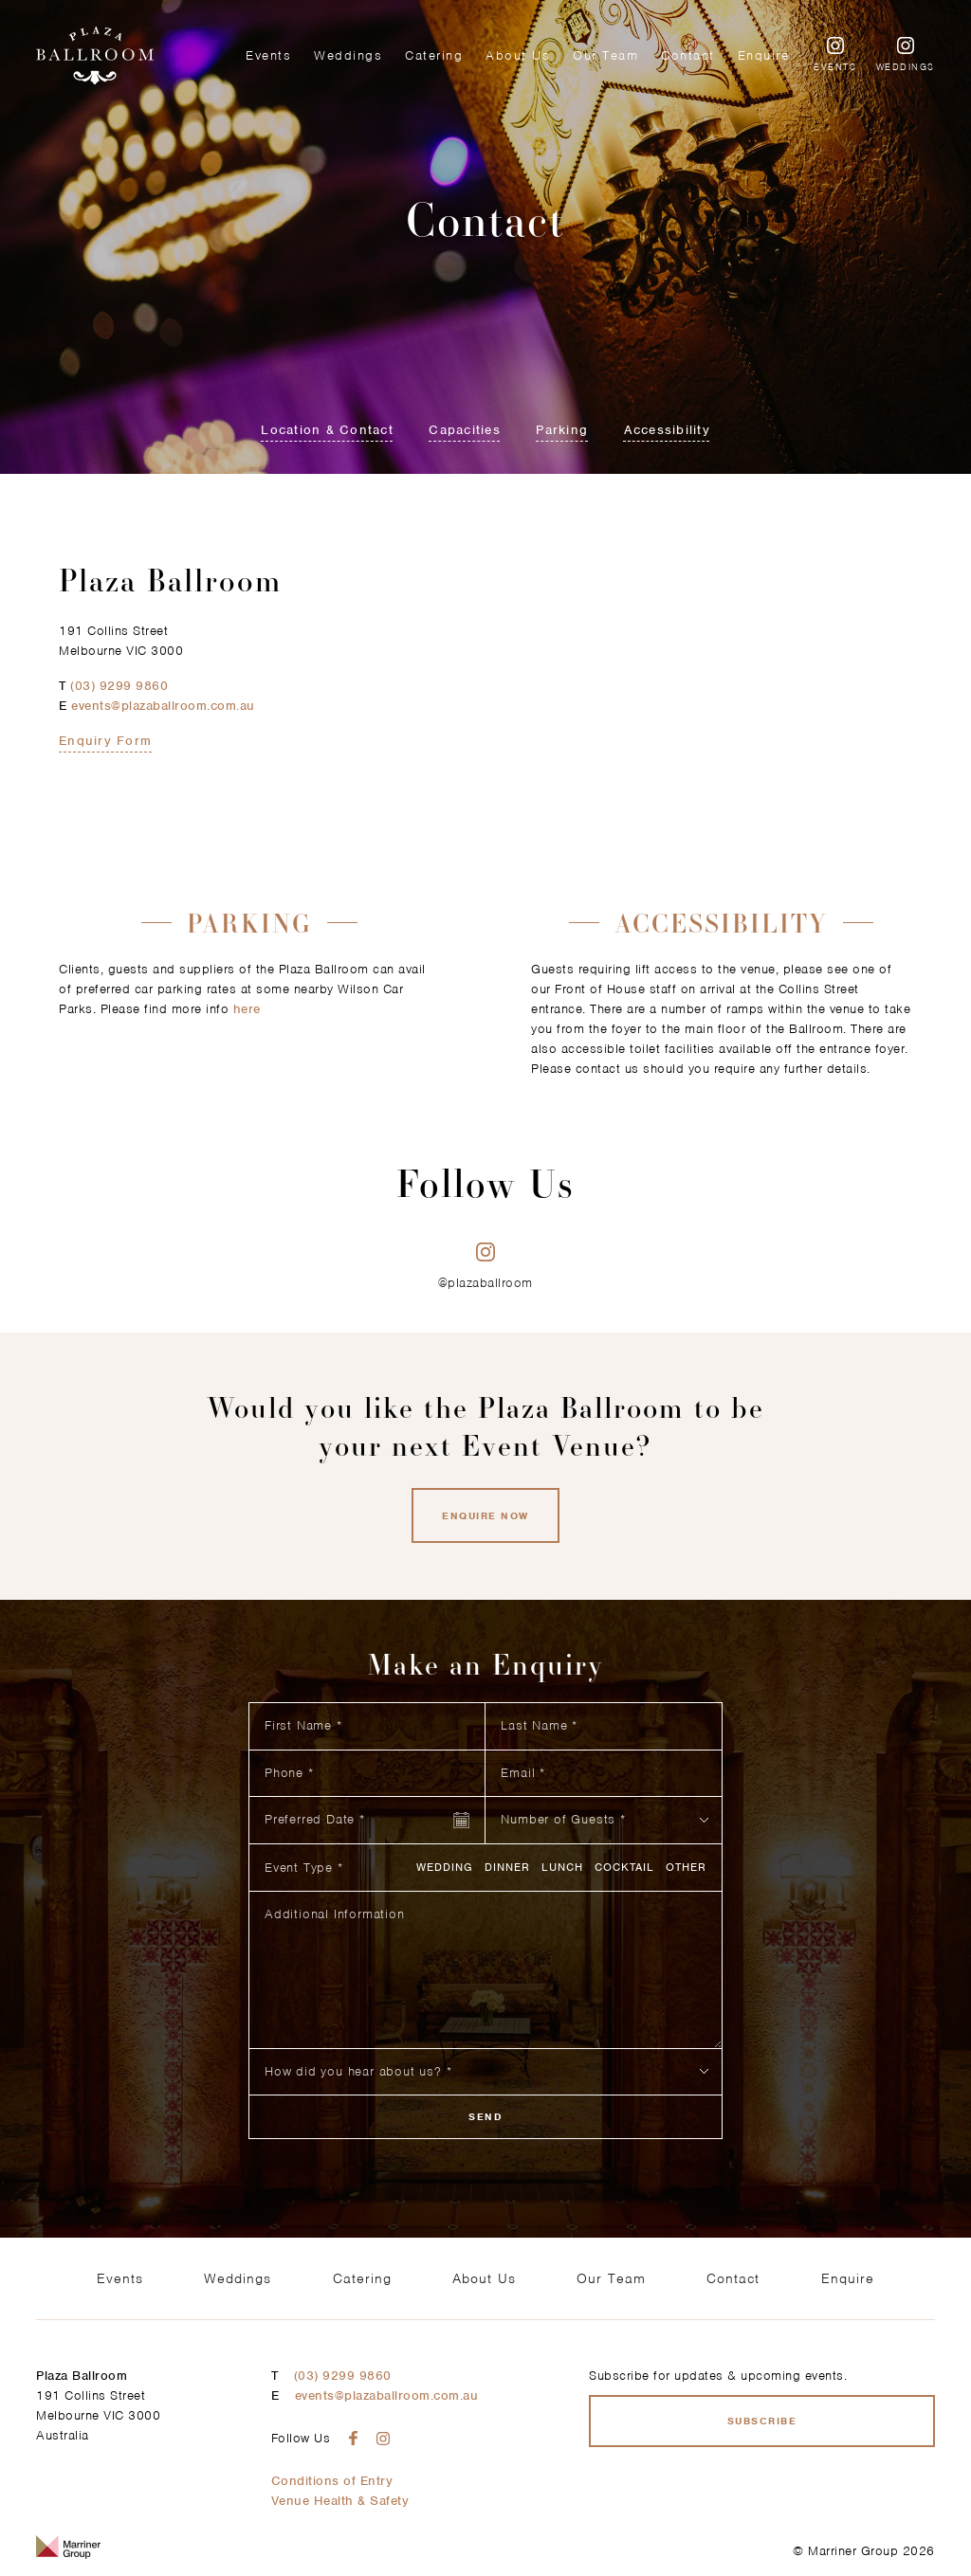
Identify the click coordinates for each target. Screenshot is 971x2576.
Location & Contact (327, 430)
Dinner (507, 1867)
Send (485, 2116)
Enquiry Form (105, 741)
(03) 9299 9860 (119, 686)
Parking (562, 430)
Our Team (605, 55)
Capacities (465, 430)
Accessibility (667, 430)
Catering (434, 55)
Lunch (562, 1867)
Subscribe (762, 2420)
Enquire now (485, 1515)
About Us (518, 55)
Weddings (348, 55)
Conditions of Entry (332, 2481)
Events (268, 55)
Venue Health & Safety (340, 2501)
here (247, 1009)
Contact (688, 55)
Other (686, 1867)
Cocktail (624, 1867)
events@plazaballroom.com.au (163, 706)
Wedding (444, 1867)
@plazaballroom (485, 1267)
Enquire (764, 55)
